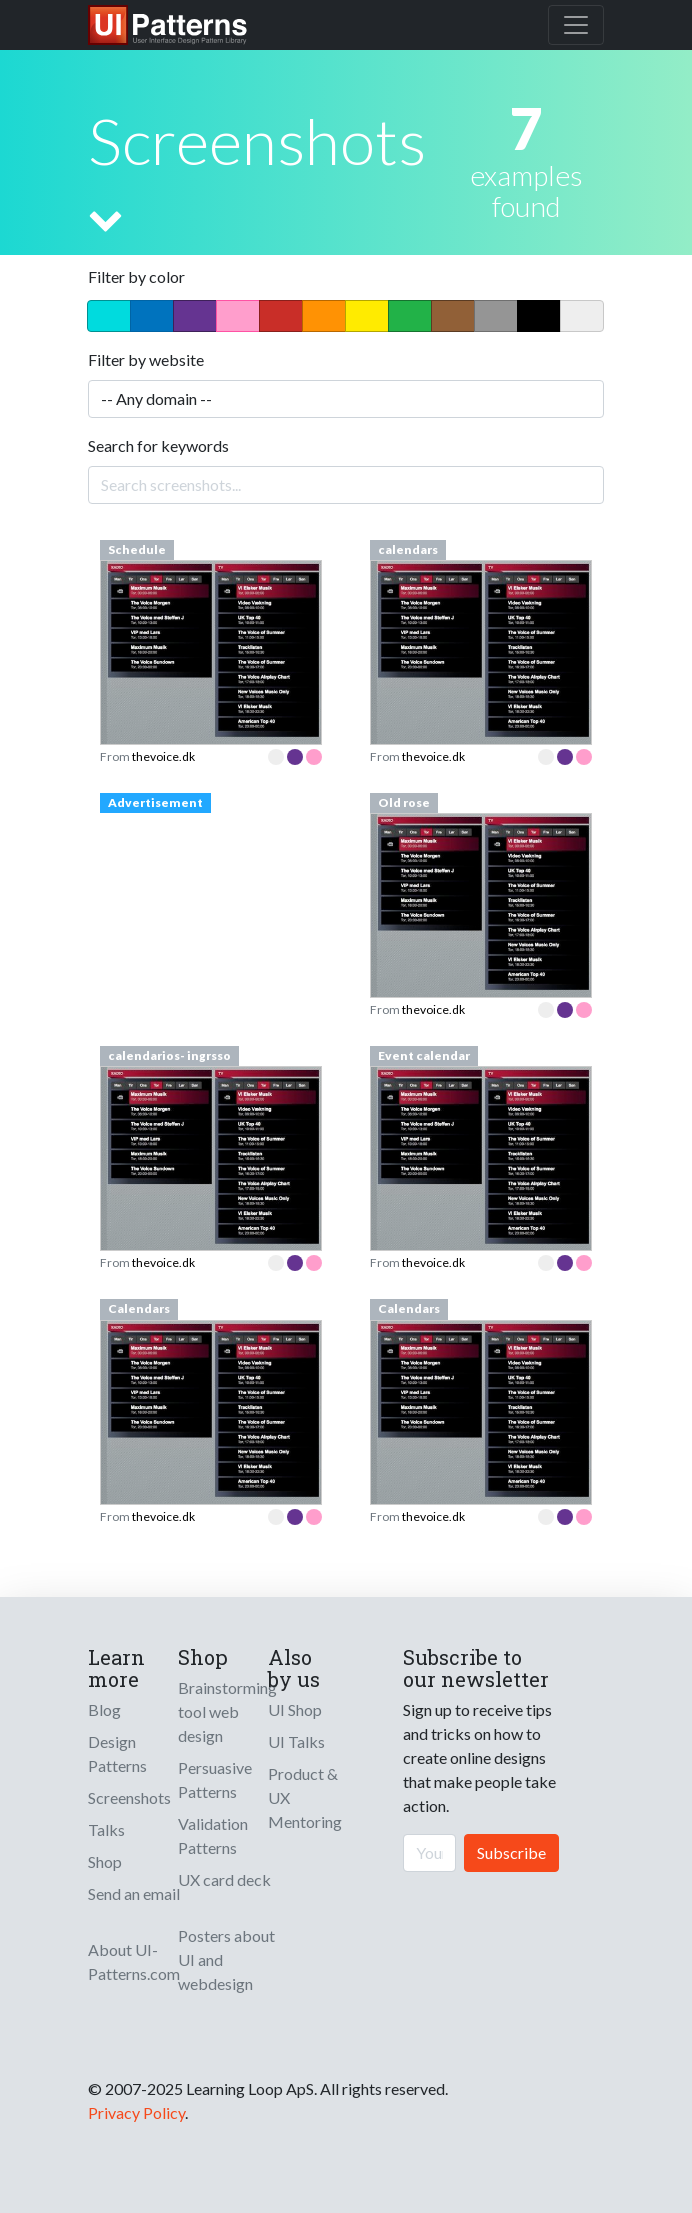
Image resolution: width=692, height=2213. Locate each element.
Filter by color (136, 276)
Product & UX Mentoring (305, 1797)
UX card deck (224, 1879)
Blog (104, 1709)
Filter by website (146, 359)
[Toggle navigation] (576, 25)
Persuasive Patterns (215, 1779)
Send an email (134, 1893)
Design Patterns (117, 1753)
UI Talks (296, 1741)
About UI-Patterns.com (134, 1961)
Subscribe (511, 1852)
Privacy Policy (136, 2112)
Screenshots (129, 1797)
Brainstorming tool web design (227, 1711)
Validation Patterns (213, 1835)
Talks (106, 1829)
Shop (105, 1861)
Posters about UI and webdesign (226, 1959)
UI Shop (295, 1709)
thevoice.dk (163, 756)
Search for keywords (158, 445)
